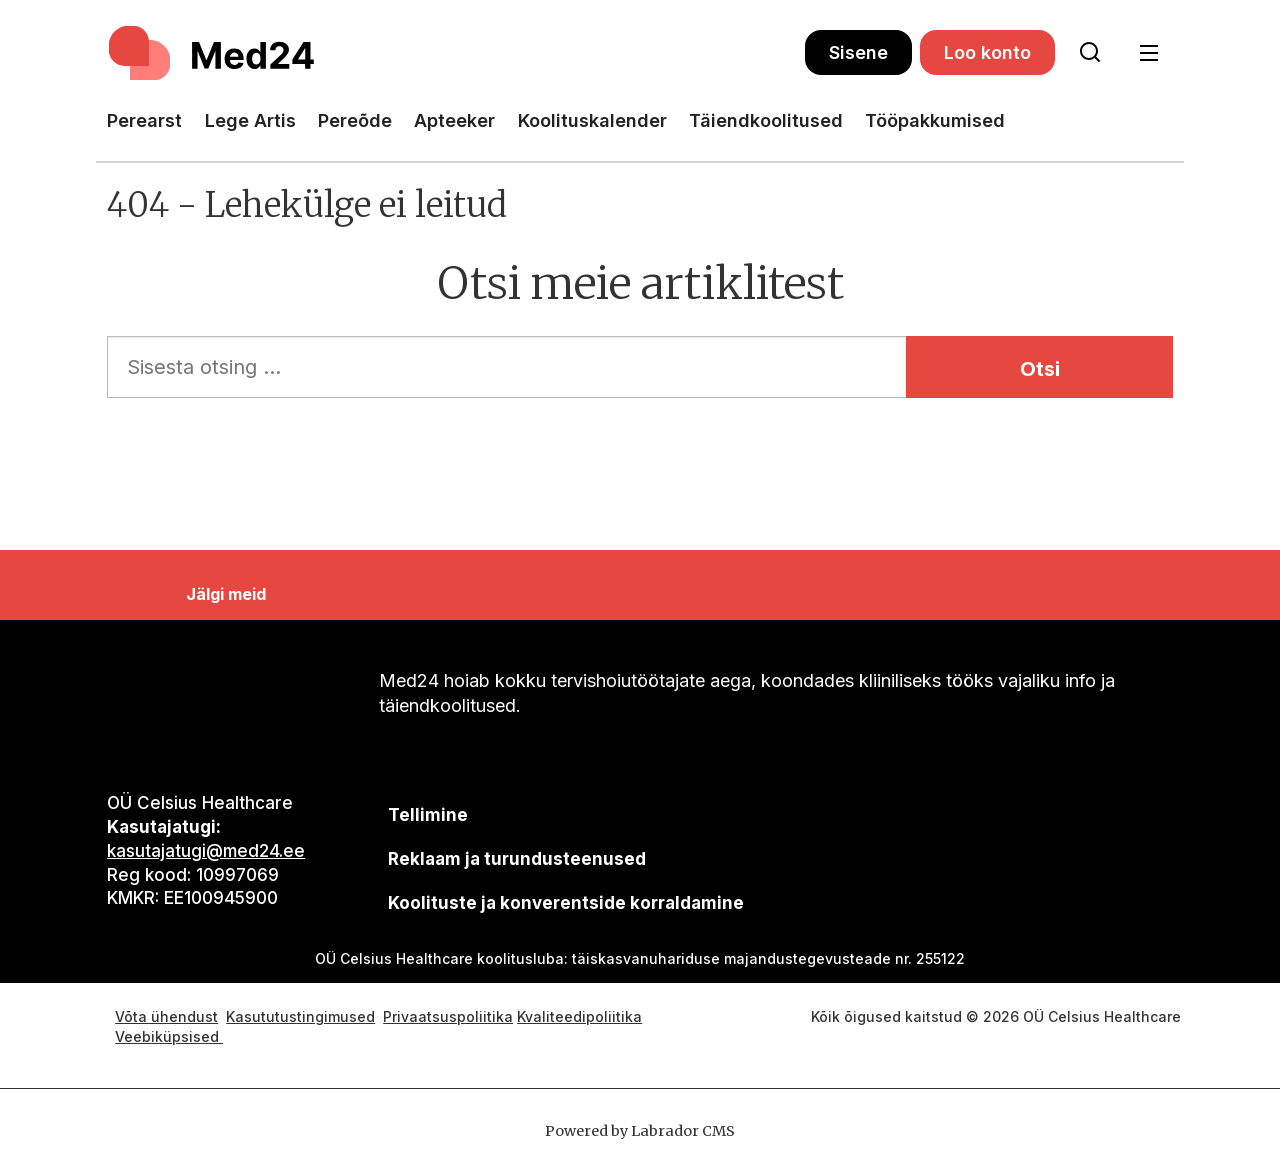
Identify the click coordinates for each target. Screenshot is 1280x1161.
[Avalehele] (214, 53)
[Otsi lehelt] (1090, 53)
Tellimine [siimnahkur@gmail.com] (428, 815)
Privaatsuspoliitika (448, 1016)
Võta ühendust (166, 1016)
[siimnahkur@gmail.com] (516, 859)
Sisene (858, 52)
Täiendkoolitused (766, 120)
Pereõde (355, 120)
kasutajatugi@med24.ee (206, 851)
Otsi (1040, 369)
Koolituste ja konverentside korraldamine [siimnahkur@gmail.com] (566, 903)
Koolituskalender (592, 120)
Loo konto (987, 52)
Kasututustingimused (300, 1016)
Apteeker (454, 120)
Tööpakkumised (935, 120)
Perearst (144, 120)
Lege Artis (250, 120)
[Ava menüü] (1148, 53)
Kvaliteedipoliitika (579, 1016)
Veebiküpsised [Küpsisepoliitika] (169, 1036)
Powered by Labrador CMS (640, 1131)
